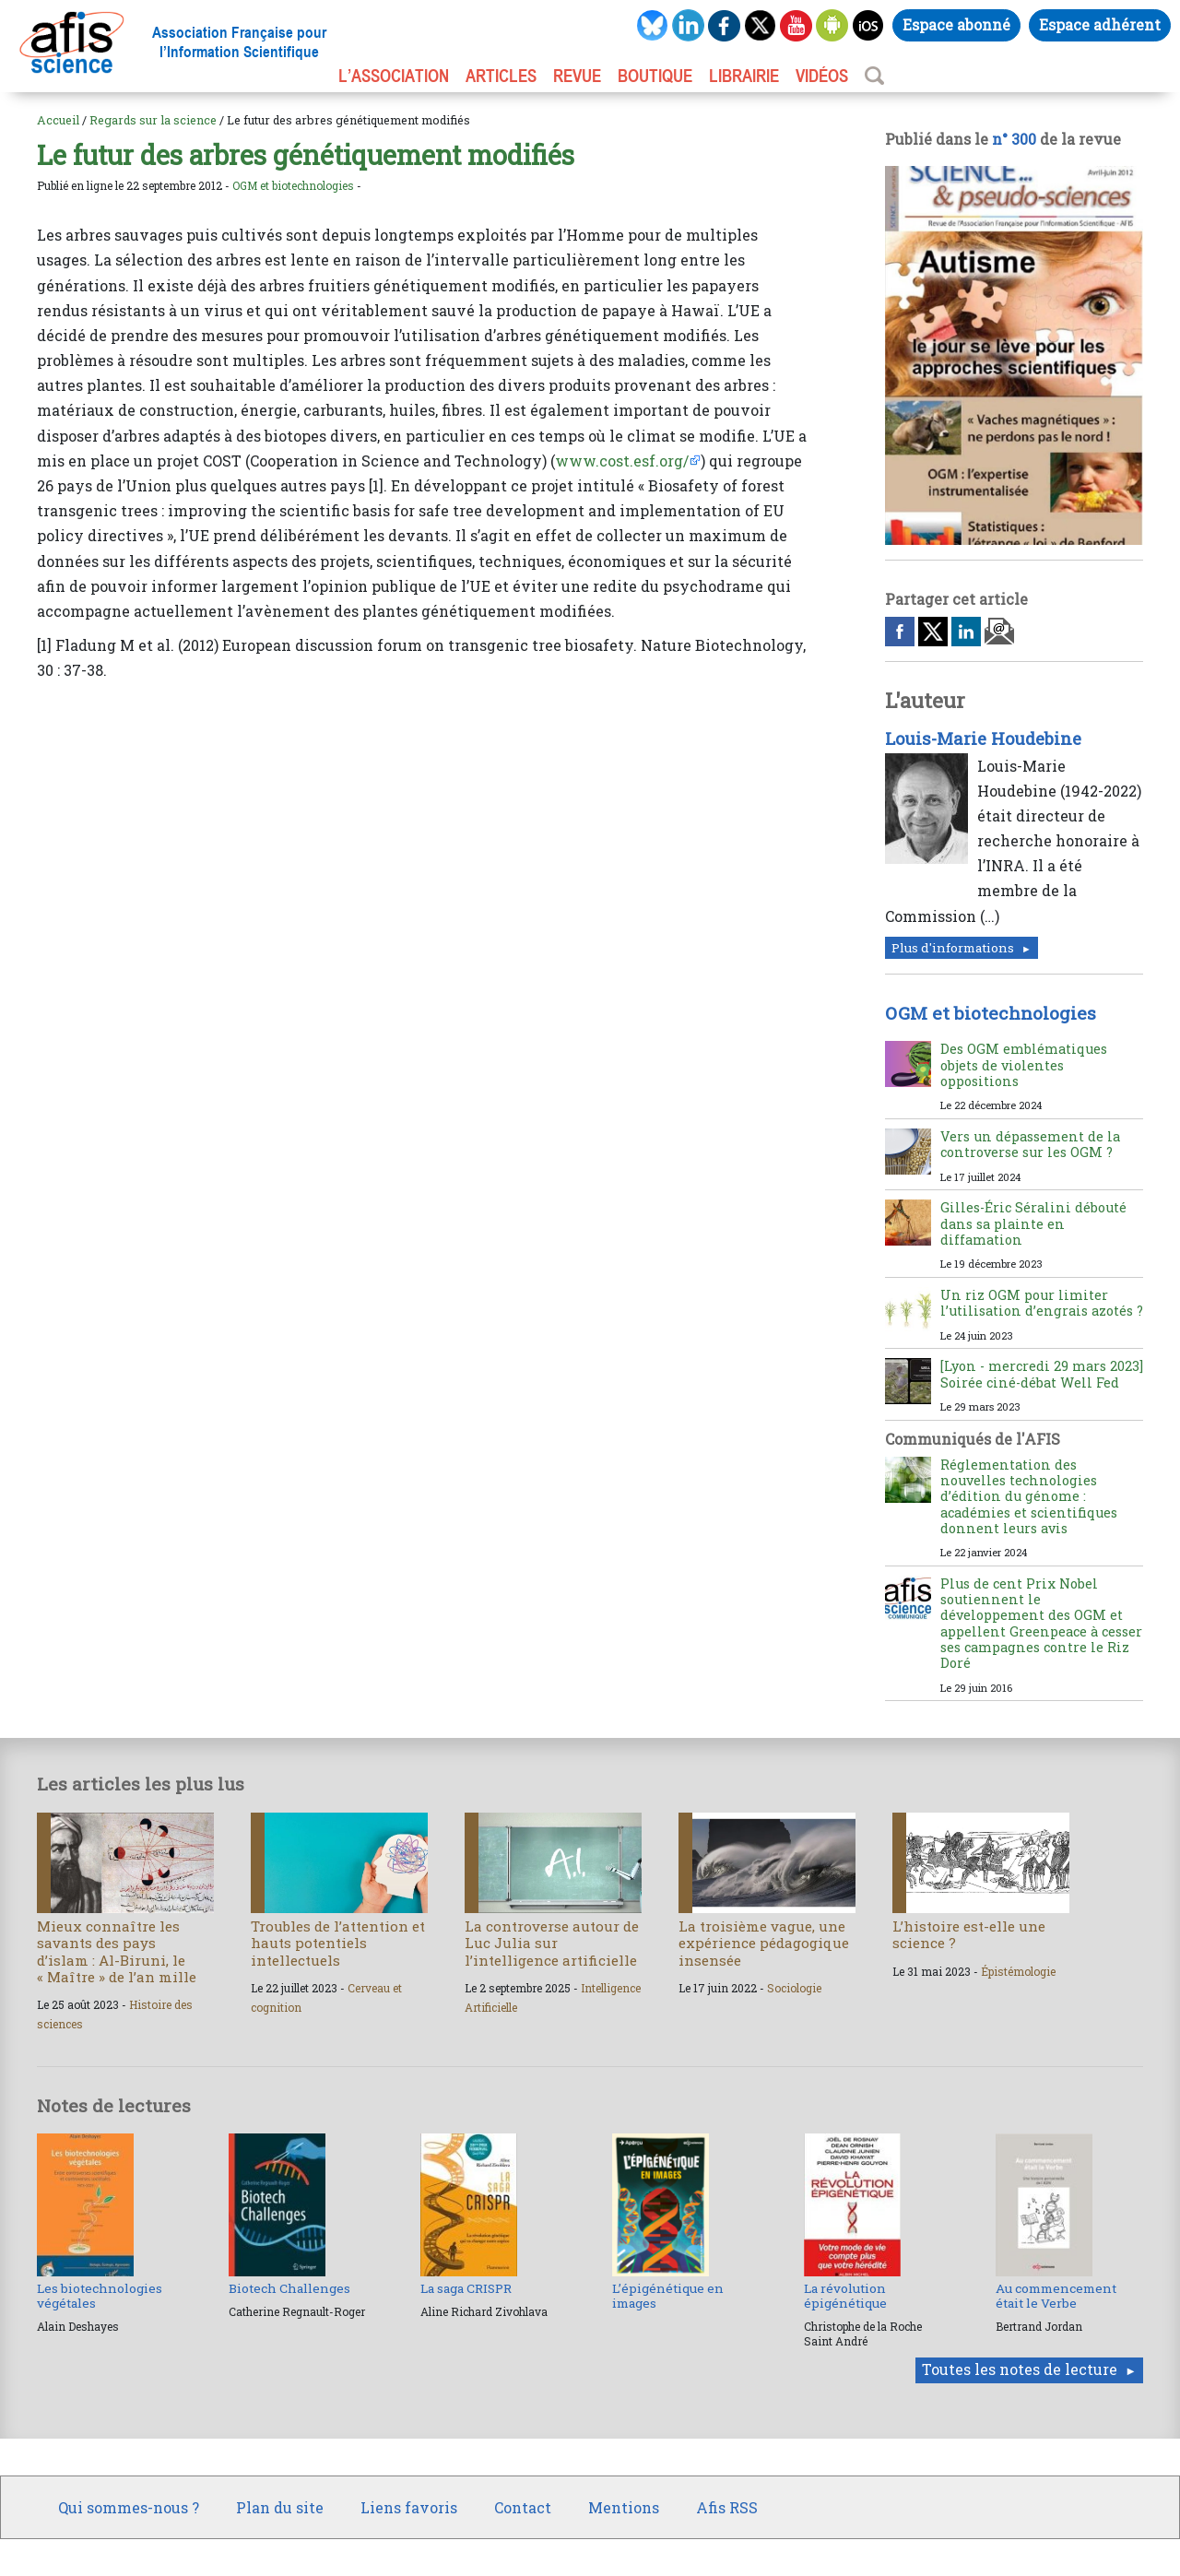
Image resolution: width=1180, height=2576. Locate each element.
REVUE (577, 75)
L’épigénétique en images (668, 2295)
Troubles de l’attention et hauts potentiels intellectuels (338, 1942)
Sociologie (794, 1987)
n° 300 (1014, 138)
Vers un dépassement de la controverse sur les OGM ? (1030, 1144)
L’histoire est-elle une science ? (968, 1934)
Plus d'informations (952, 947)
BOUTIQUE (655, 75)
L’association (393, 75)
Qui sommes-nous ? (128, 2507)
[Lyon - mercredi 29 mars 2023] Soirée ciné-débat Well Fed (1041, 1373)
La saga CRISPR (466, 2288)
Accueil (58, 119)
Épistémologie (1018, 1971)
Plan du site (280, 2507)
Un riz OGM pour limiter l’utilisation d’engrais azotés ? (1041, 1302)
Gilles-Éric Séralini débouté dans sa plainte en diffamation (1033, 1223)
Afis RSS (727, 2507)
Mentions (623, 2507)
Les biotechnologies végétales (99, 2295)
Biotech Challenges (289, 2288)
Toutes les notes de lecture (1019, 2369)
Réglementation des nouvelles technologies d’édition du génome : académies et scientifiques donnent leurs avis (1028, 1496)
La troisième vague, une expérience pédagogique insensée (763, 1942)
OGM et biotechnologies (293, 185)
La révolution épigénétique (845, 2295)
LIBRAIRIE (744, 75)
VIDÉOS (822, 75)
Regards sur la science (153, 119)
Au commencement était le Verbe (1056, 2295)
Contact (522, 2507)
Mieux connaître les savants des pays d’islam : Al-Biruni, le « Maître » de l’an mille (116, 1951)
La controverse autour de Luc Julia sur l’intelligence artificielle (552, 1942)
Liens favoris (408, 2507)
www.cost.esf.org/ (622, 460)
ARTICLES (501, 75)
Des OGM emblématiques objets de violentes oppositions (1023, 1065)
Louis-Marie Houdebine (983, 738)
